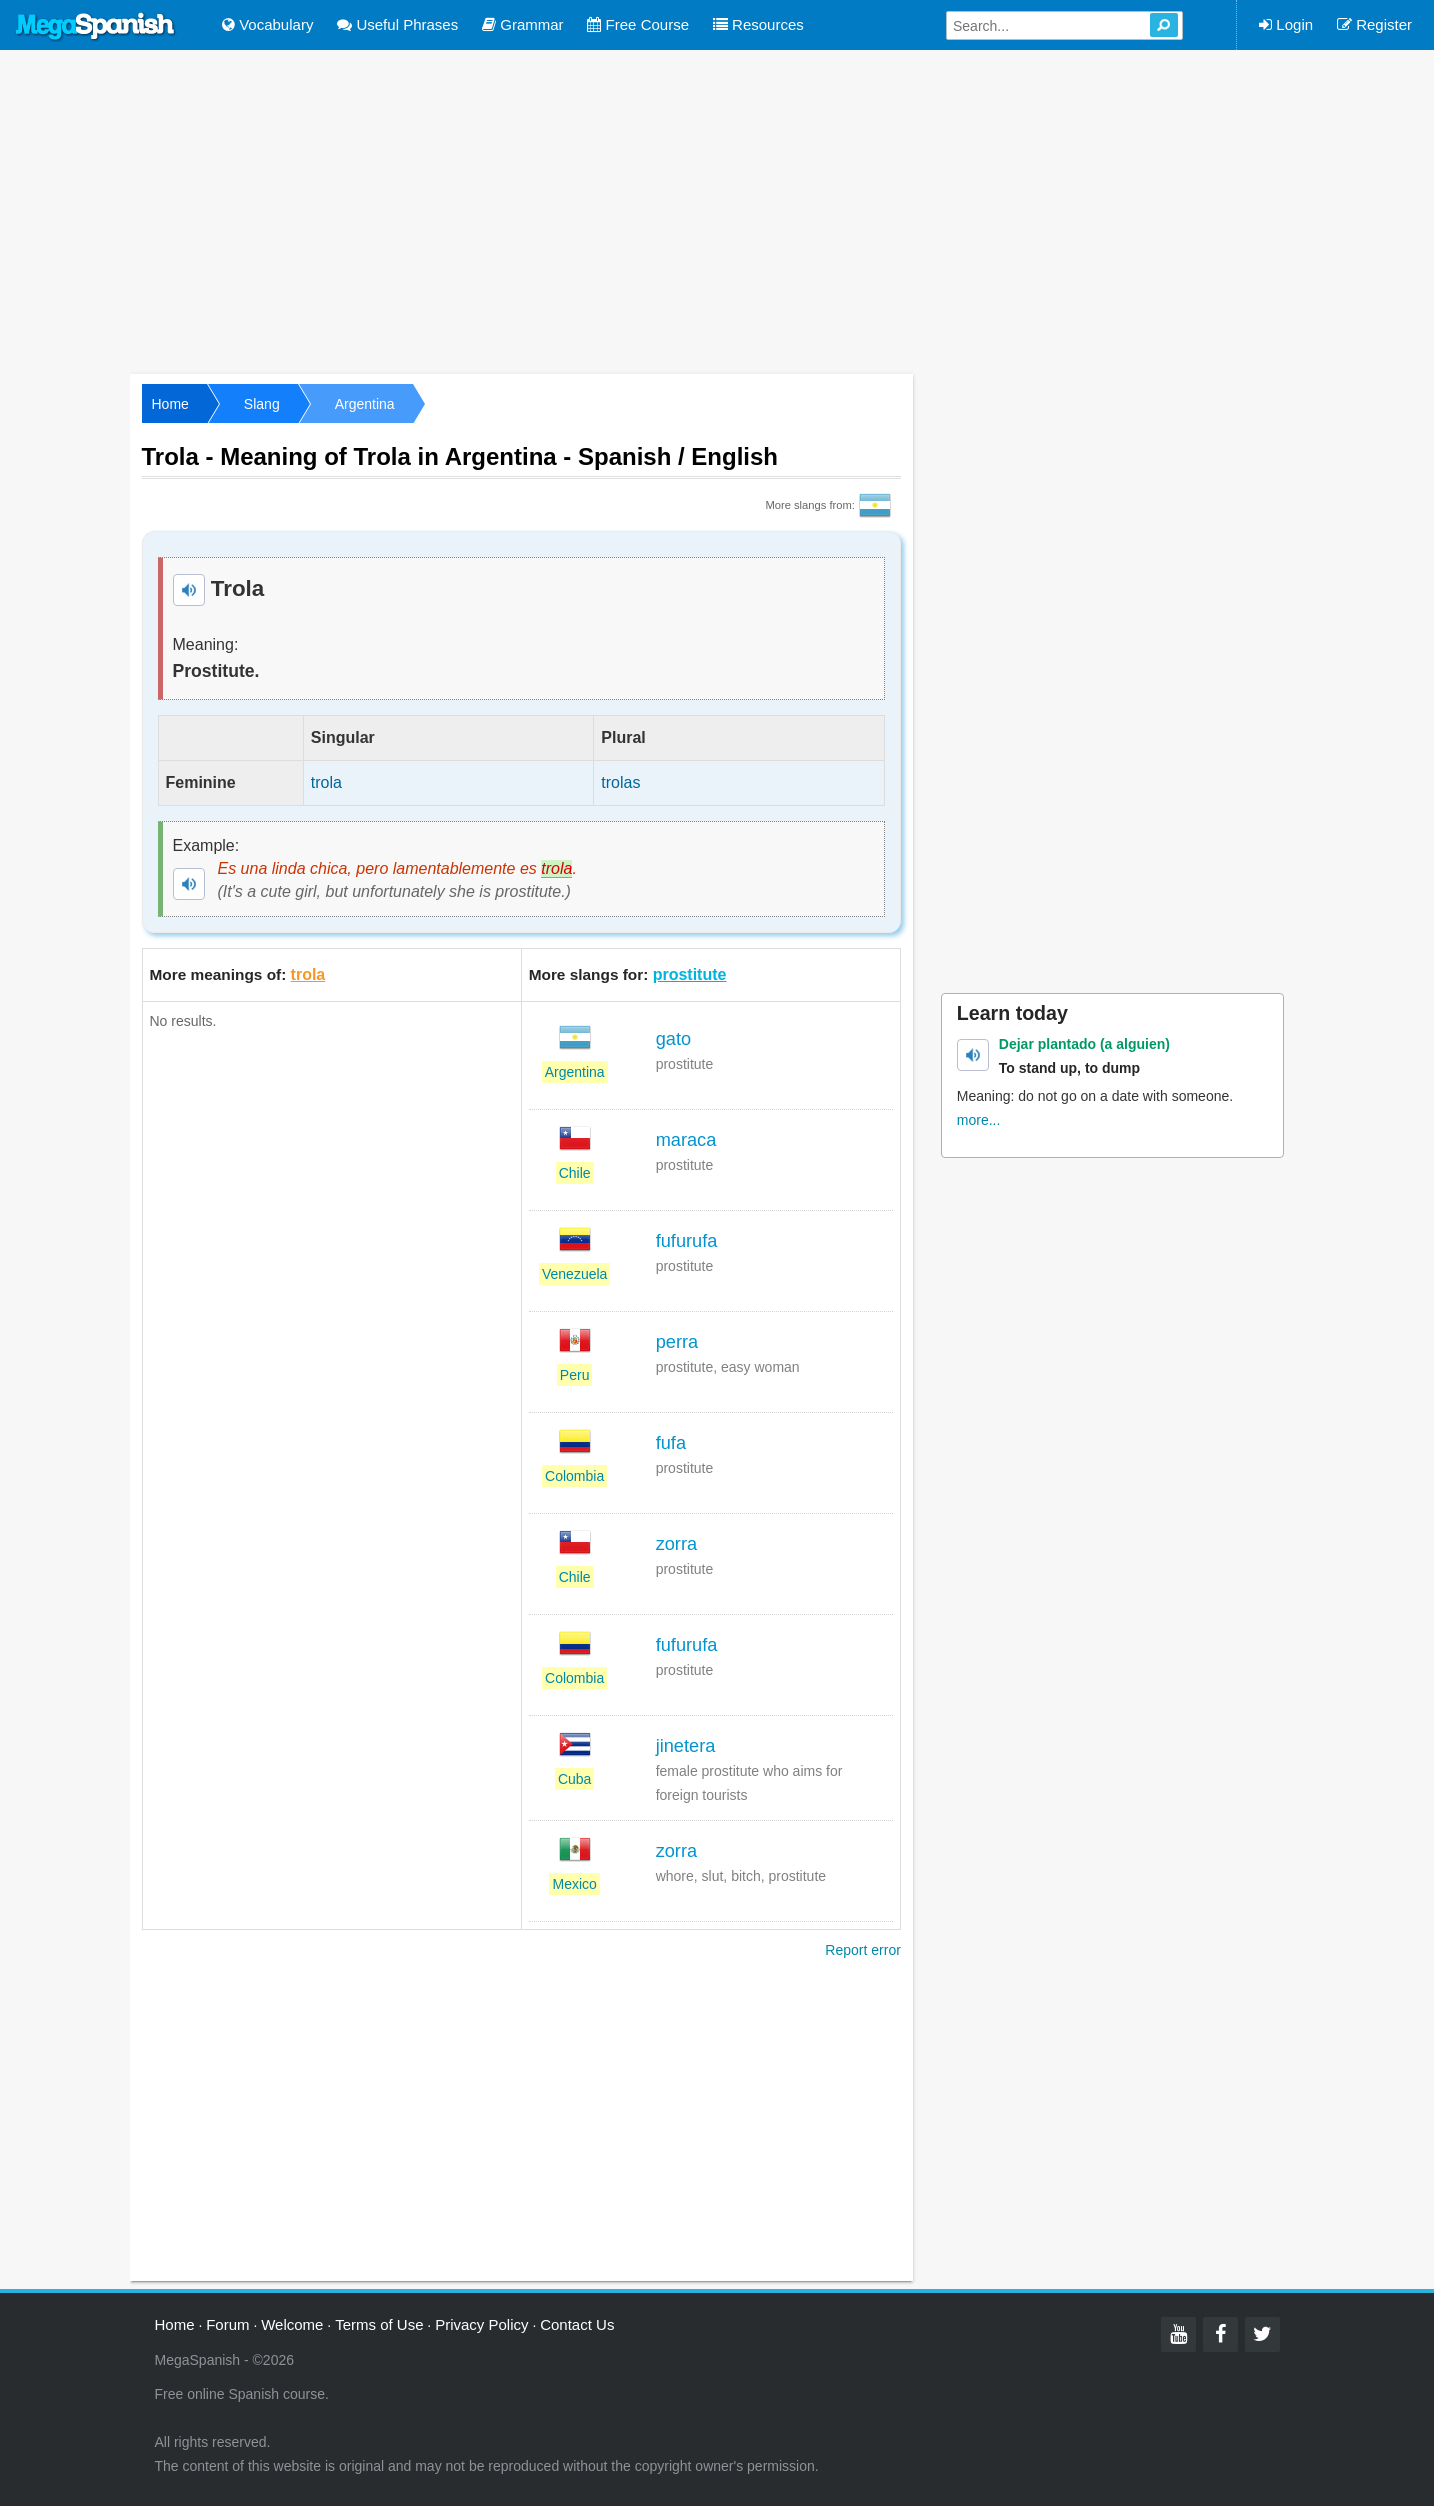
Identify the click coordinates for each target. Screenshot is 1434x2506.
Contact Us (577, 2324)
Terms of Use (379, 2324)
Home (170, 404)
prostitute (690, 974)
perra (677, 1342)
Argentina (365, 404)
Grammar (523, 24)
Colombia (574, 1476)
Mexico (574, 1884)
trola (308, 974)
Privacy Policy (481, 2324)
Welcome (292, 2324)
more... (979, 1120)
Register (1374, 24)
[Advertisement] (717, 210)
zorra (676, 1544)
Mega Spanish (96, 27)
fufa (671, 1443)
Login (1286, 24)
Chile (575, 1173)
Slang (262, 404)
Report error (862, 1950)
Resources (758, 24)
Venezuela (574, 1274)
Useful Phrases (397, 24)
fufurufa (687, 1241)
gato (673, 1039)
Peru (575, 1375)
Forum (227, 2324)
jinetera (686, 1746)
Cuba (574, 1779)
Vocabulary (267, 24)
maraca (686, 1140)
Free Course (638, 24)
